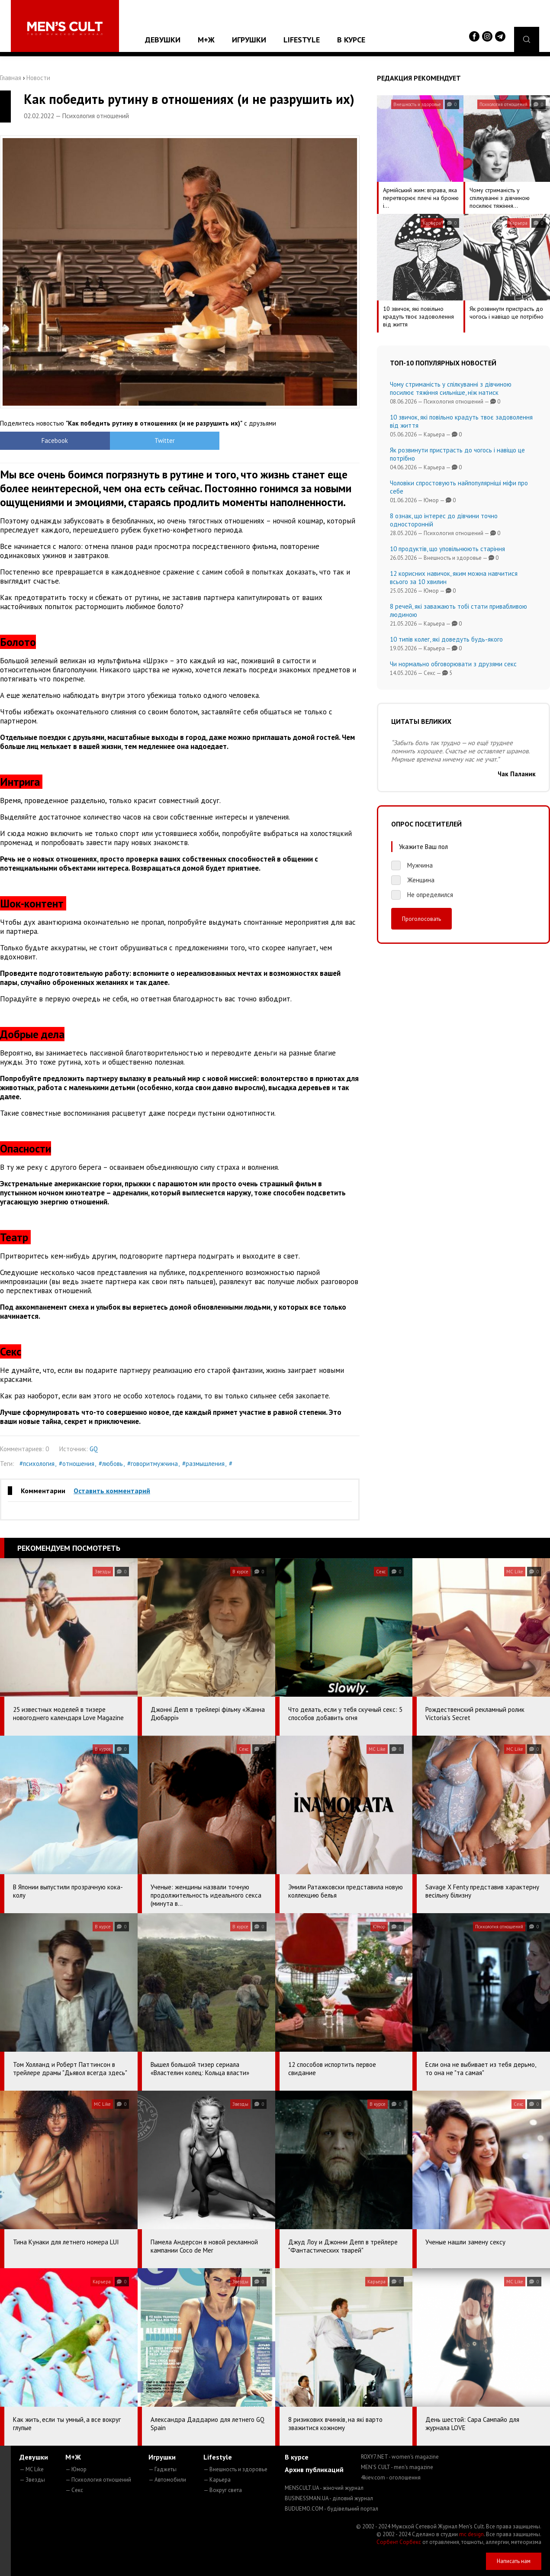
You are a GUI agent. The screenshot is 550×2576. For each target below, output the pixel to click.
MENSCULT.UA (324, 2488)
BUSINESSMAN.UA (329, 2498)
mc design (471, 2534)
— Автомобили (167, 2479)
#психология (37, 1463)
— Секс (74, 2490)
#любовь (111, 1463)
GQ (94, 1449)
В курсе (351, 40)
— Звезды (32, 2479)
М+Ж (206, 40)
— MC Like (31, 2469)
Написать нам (514, 2561)
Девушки (162, 40)
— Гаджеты (162, 2469)
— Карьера (217, 2479)
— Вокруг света (222, 2490)
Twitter (135, 440)
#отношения (76, 1463)
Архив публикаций (314, 2469)
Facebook (45, 440)
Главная (10, 78)
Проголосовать (421, 919)
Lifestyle (301, 40)
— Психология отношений (98, 2479)
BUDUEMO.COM (331, 2508)
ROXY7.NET (400, 2456)
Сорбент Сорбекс (398, 2542)
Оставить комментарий (112, 1490)
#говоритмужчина (152, 1463)
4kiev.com (391, 2477)
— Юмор (76, 2469)
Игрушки (249, 40)
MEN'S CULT (397, 2467)
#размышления (203, 1463)
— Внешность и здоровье (235, 2469)
